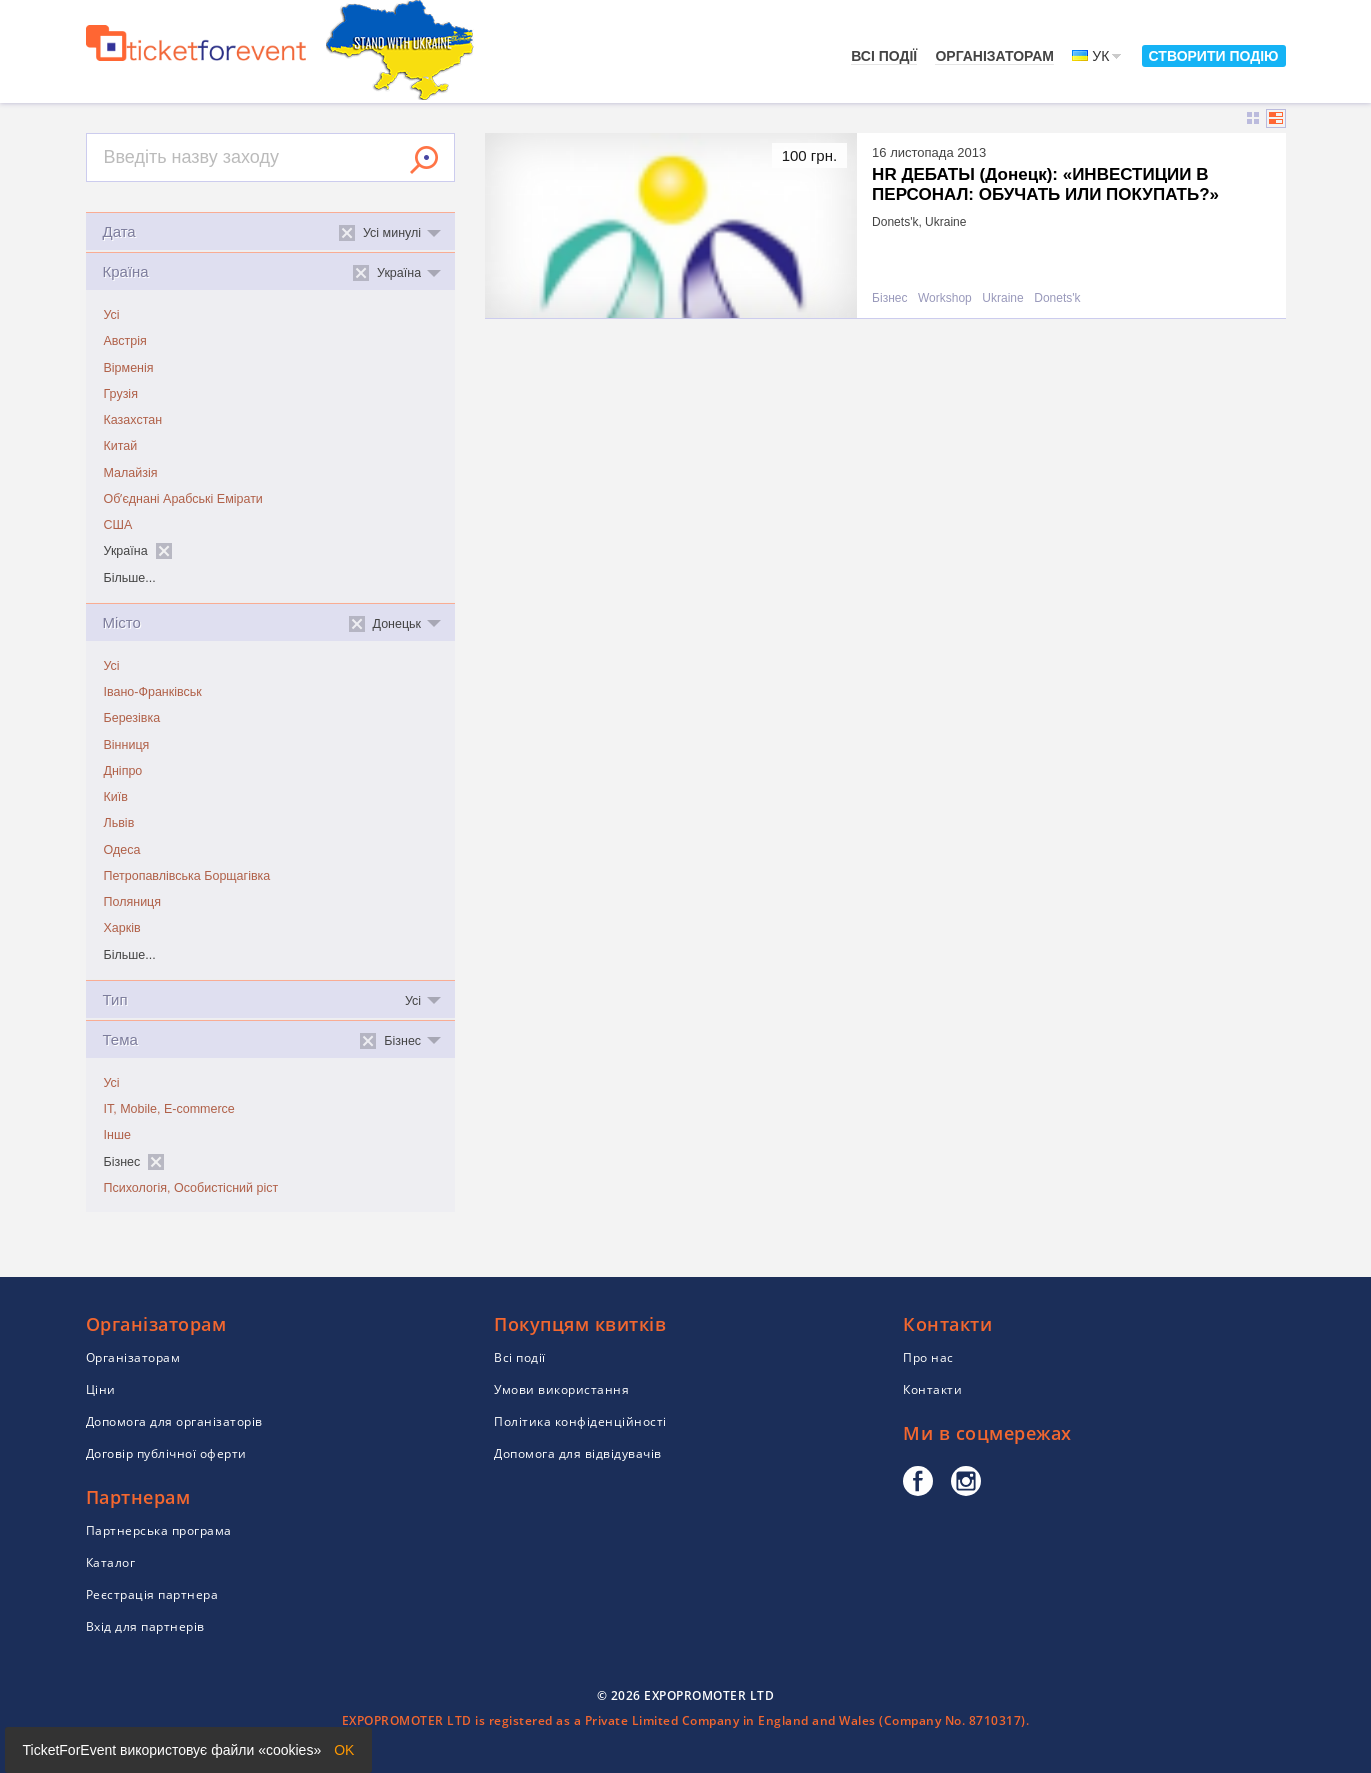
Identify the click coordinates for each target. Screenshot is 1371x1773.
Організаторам (994, 56)
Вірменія (129, 368)
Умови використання (561, 1389)
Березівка (132, 718)
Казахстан (133, 420)
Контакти (932, 1389)
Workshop (945, 298)
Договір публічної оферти (166, 1453)
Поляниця (133, 902)
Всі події (884, 56)
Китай (121, 446)
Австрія (125, 341)
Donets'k (1057, 298)
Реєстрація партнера (152, 1594)
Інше (117, 1135)
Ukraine (1002, 298)
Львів (119, 823)
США (118, 525)
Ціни (101, 1389)
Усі (112, 315)
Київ (116, 797)
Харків (122, 928)
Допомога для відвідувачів (578, 1453)
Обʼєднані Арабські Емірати (183, 499)
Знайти (424, 160)
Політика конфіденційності (580, 1421)
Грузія (121, 394)
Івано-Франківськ (153, 692)
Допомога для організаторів (174, 1421)
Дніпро (123, 771)
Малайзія (131, 473)
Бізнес (889, 298)
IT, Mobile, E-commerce (169, 1109)
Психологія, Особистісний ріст (191, 1188)
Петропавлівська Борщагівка (187, 876)
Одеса (122, 850)
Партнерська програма (159, 1530)
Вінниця (127, 745)
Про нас (928, 1357)
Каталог (111, 1562)
